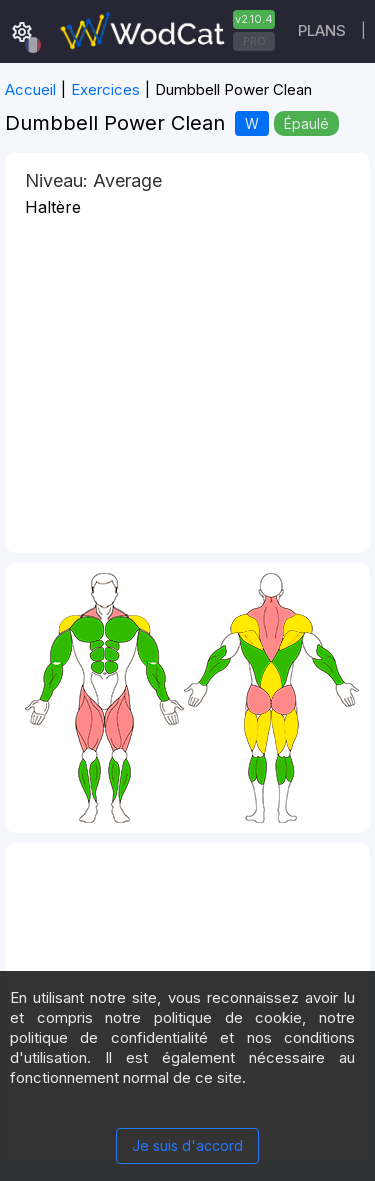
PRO (254, 41)
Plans (322, 30)
